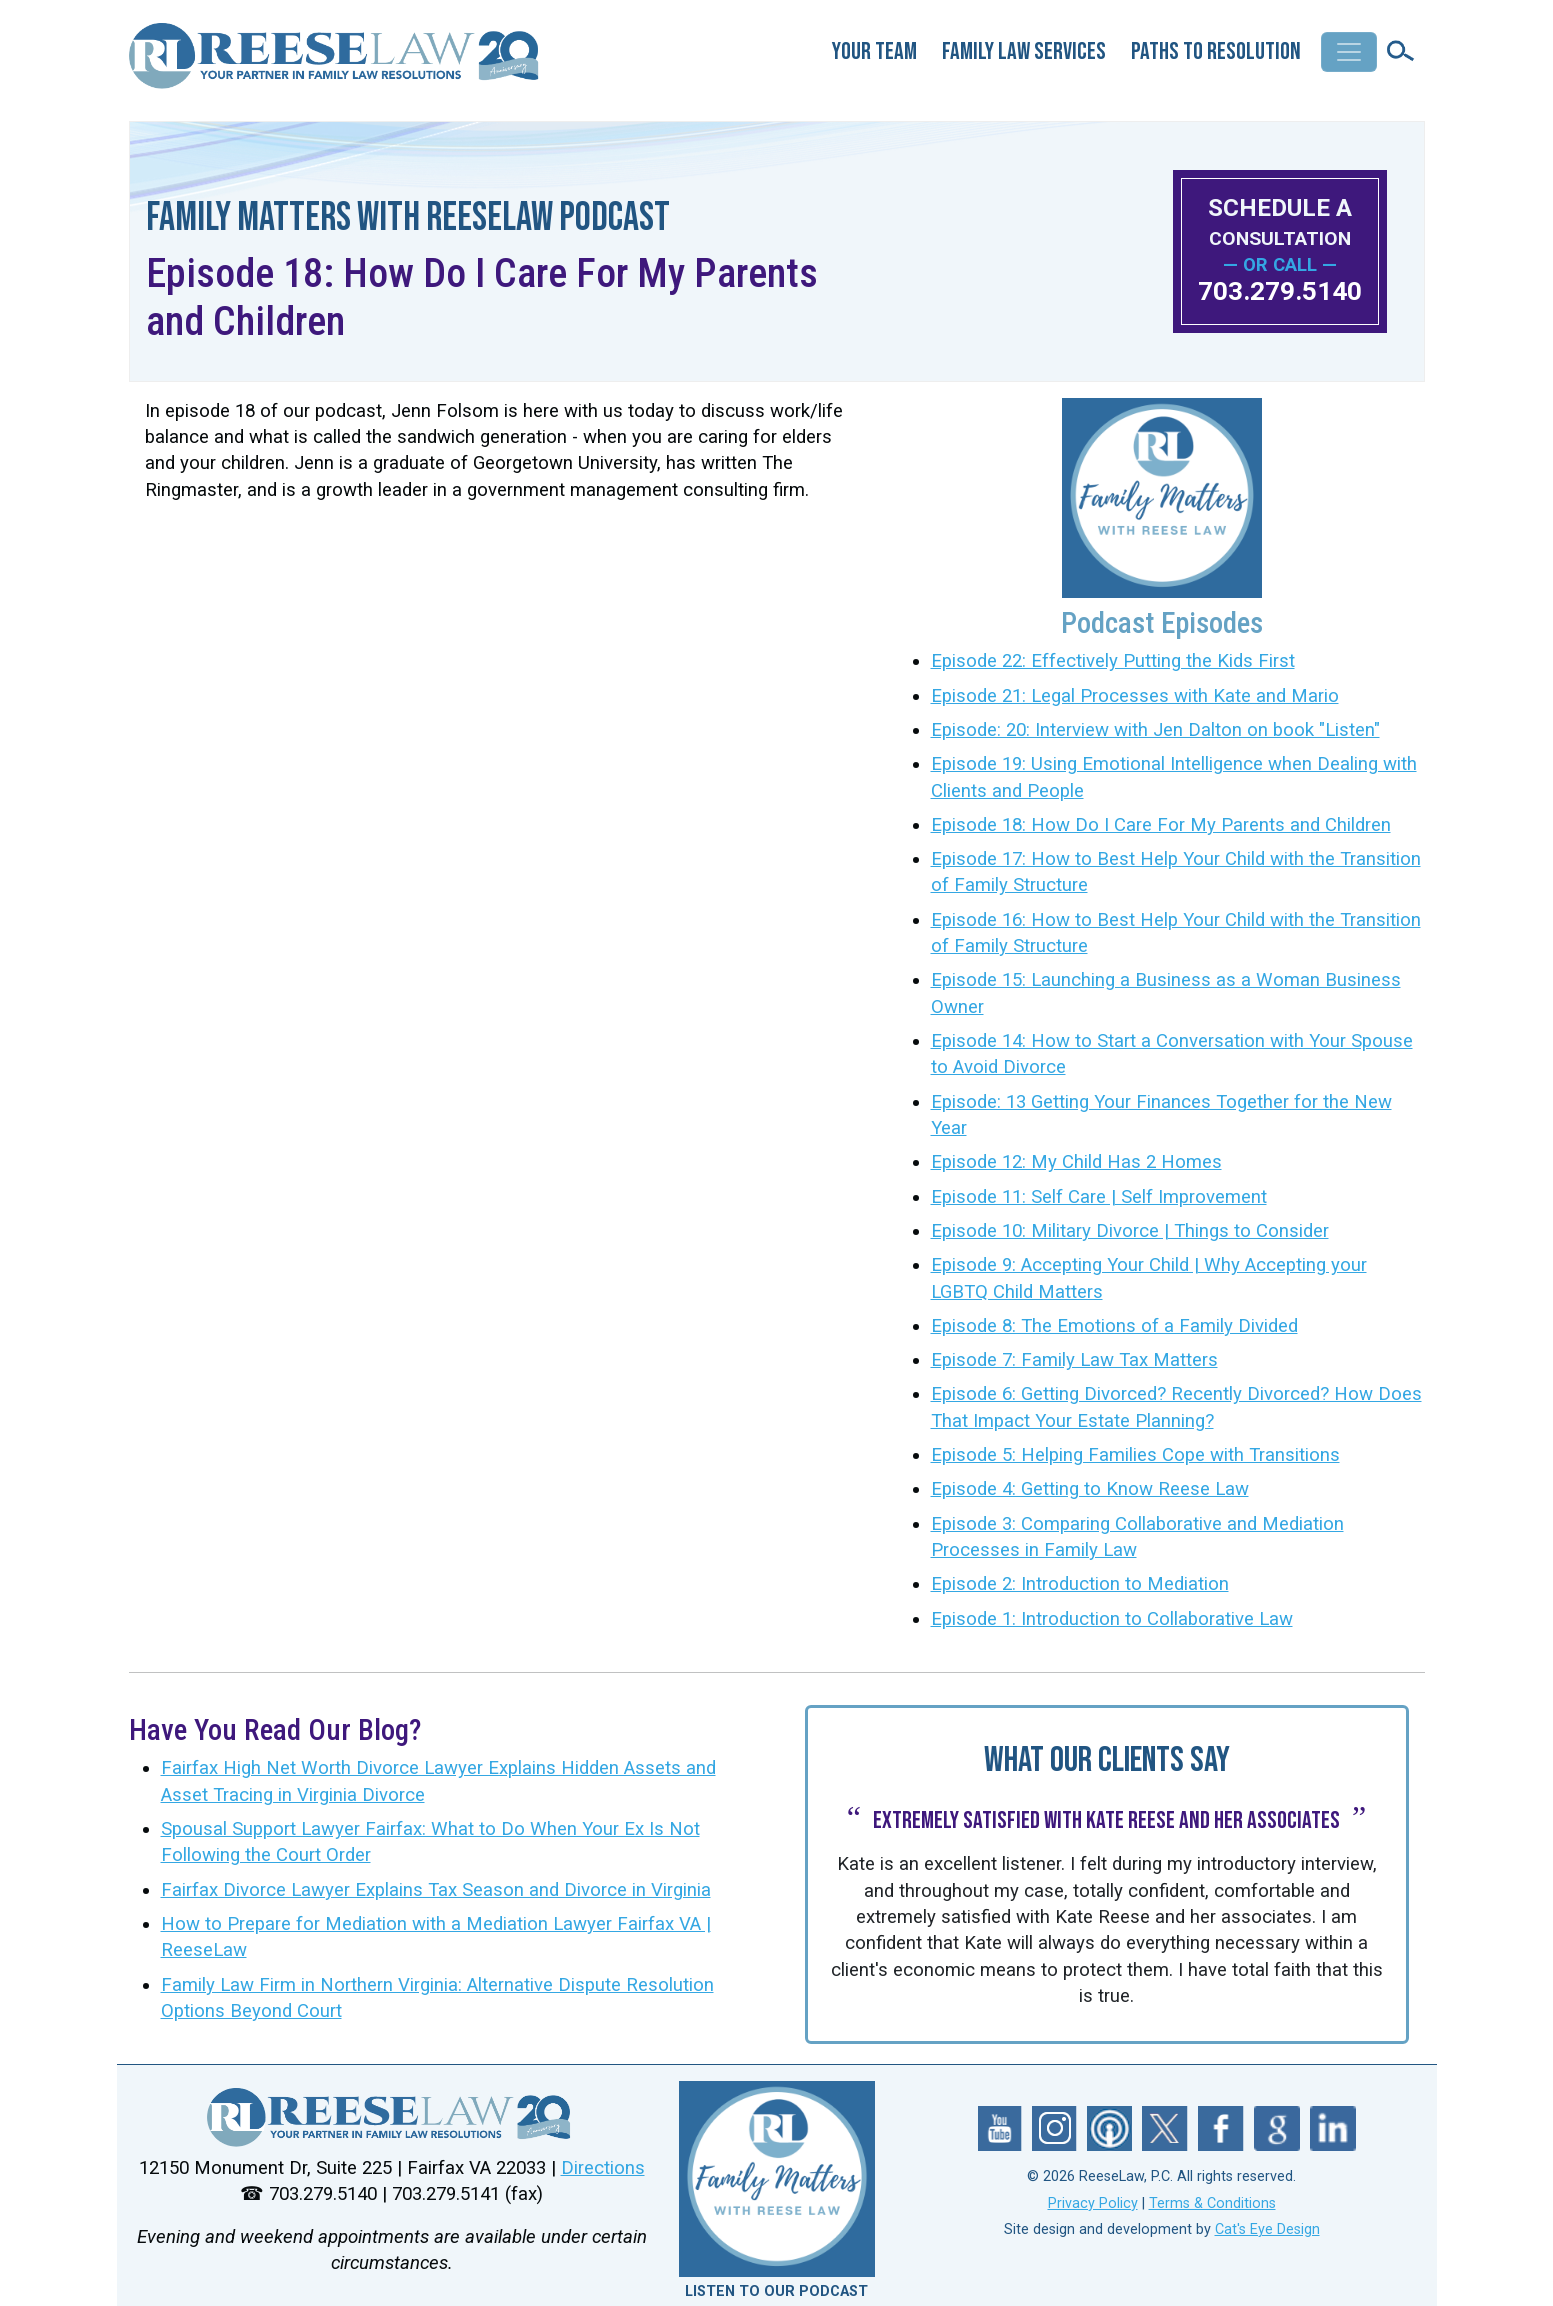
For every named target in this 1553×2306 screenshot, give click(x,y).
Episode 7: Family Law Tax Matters (1074, 1360)
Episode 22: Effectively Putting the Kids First (1113, 661)
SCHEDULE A (1280, 221)
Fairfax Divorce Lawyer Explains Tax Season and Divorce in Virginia (436, 1890)
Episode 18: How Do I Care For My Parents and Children (1161, 825)
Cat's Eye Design (1267, 2229)
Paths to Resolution (1216, 51)
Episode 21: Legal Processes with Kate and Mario (1135, 696)
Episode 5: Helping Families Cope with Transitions (1135, 1455)
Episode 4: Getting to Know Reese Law (1090, 1489)
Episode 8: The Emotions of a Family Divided (1114, 1326)
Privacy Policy (1093, 2203)
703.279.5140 (1280, 291)
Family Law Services (1024, 51)
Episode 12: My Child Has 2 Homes (1076, 1162)
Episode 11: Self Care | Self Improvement (1099, 1197)
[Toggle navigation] (1349, 52)
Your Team (874, 51)
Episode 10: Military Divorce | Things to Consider (1130, 1231)
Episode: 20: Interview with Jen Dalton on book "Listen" (1155, 730)
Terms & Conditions (1212, 2203)
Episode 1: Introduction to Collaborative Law (1112, 1619)
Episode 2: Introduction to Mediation (1080, 1584)
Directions (603, 2168)
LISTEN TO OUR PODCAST (776, 2291)
